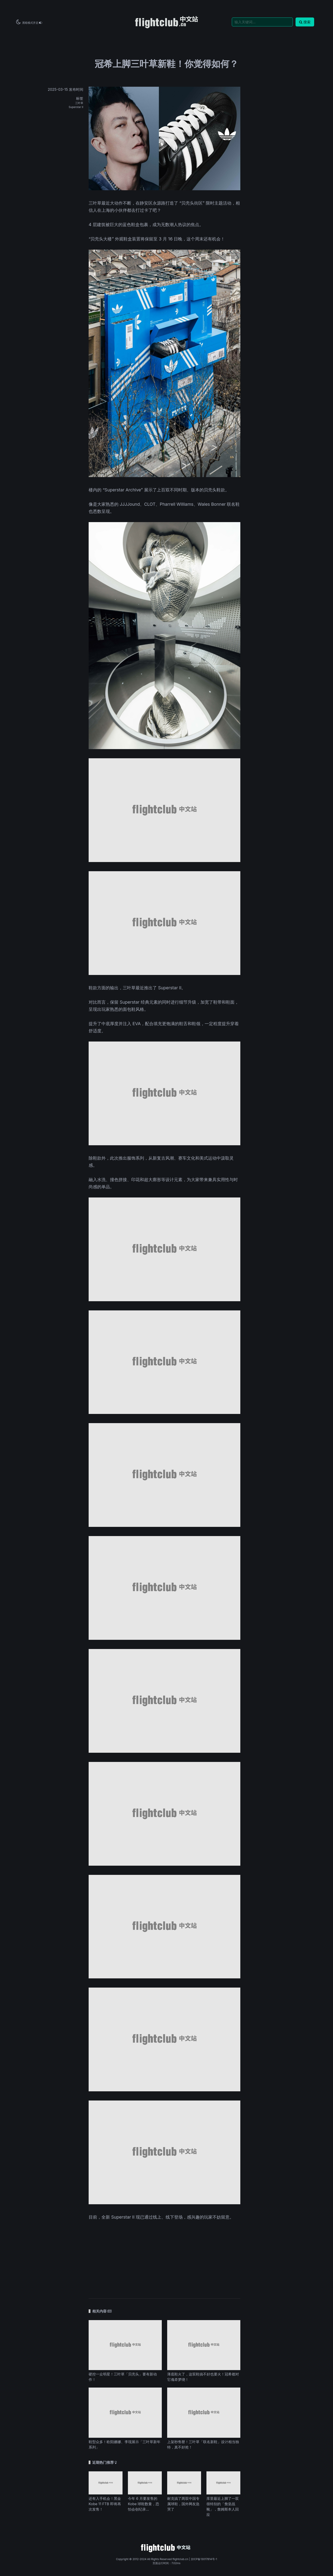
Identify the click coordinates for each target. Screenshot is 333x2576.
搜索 (305, 22)
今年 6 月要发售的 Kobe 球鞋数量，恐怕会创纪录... (143, 2503)
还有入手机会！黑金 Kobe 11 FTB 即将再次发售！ (105, 2503)
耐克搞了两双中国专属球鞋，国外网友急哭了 (183, 2503)
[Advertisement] (164, 2256)
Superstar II (76, 107)
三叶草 (79, 103)
